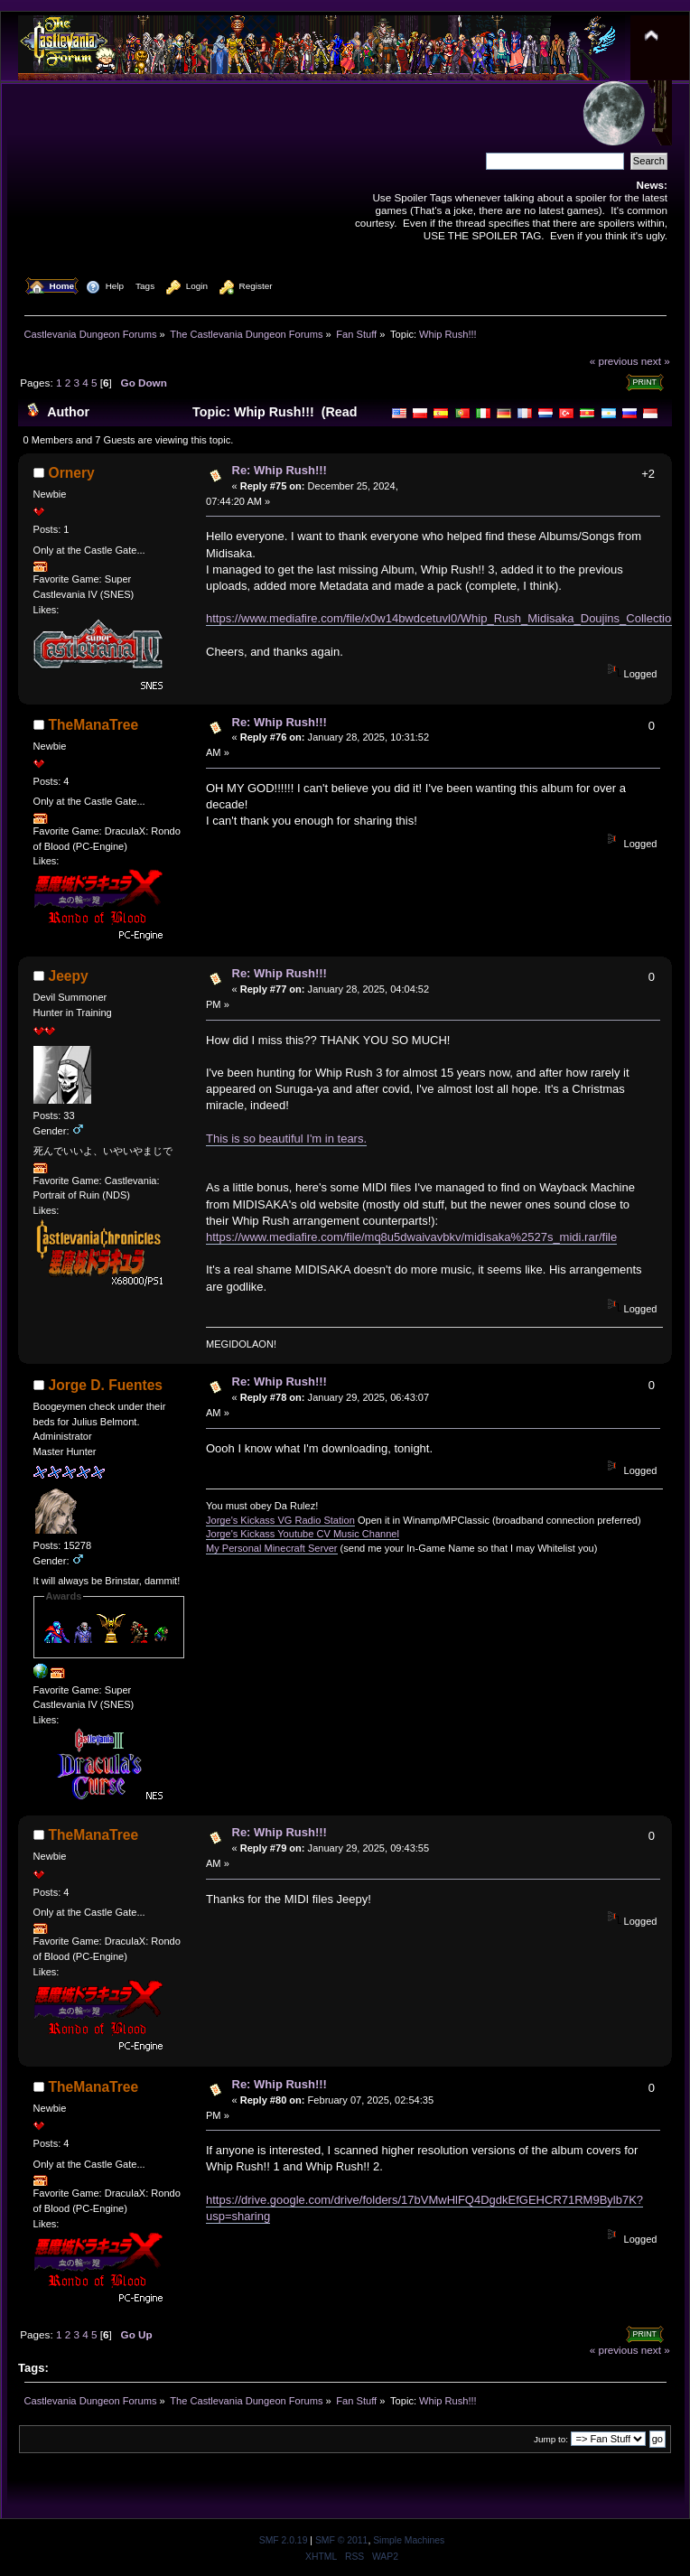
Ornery (72, 473)
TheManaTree (94, 725)
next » (655, 361)
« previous (614, 361)
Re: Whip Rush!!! (279, 470)
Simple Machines (408, 2540)
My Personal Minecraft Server (272, 1548)
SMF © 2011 (341, 2540)
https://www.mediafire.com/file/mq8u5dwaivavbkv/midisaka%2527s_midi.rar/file (411, 1237)
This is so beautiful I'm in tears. (286, 1138)
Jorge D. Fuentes (106, 1385)
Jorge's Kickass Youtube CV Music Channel (302, 1533)
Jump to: (551, 2439)
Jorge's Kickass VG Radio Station (280, 1520)
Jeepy (69, 976)
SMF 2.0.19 (283, 2540)
